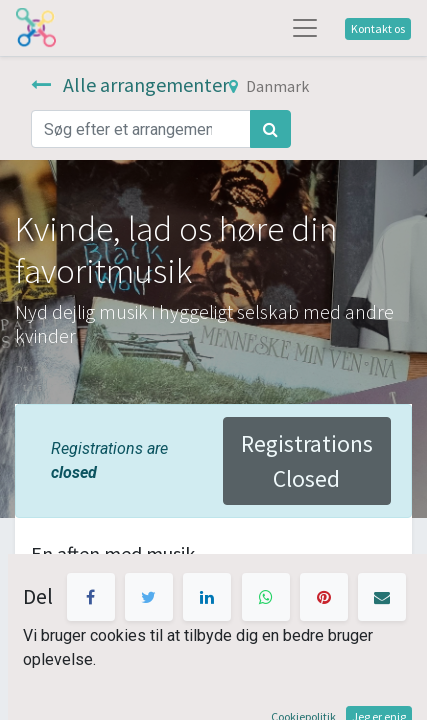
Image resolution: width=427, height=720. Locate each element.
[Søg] (270, 129)
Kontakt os (378, 28)
